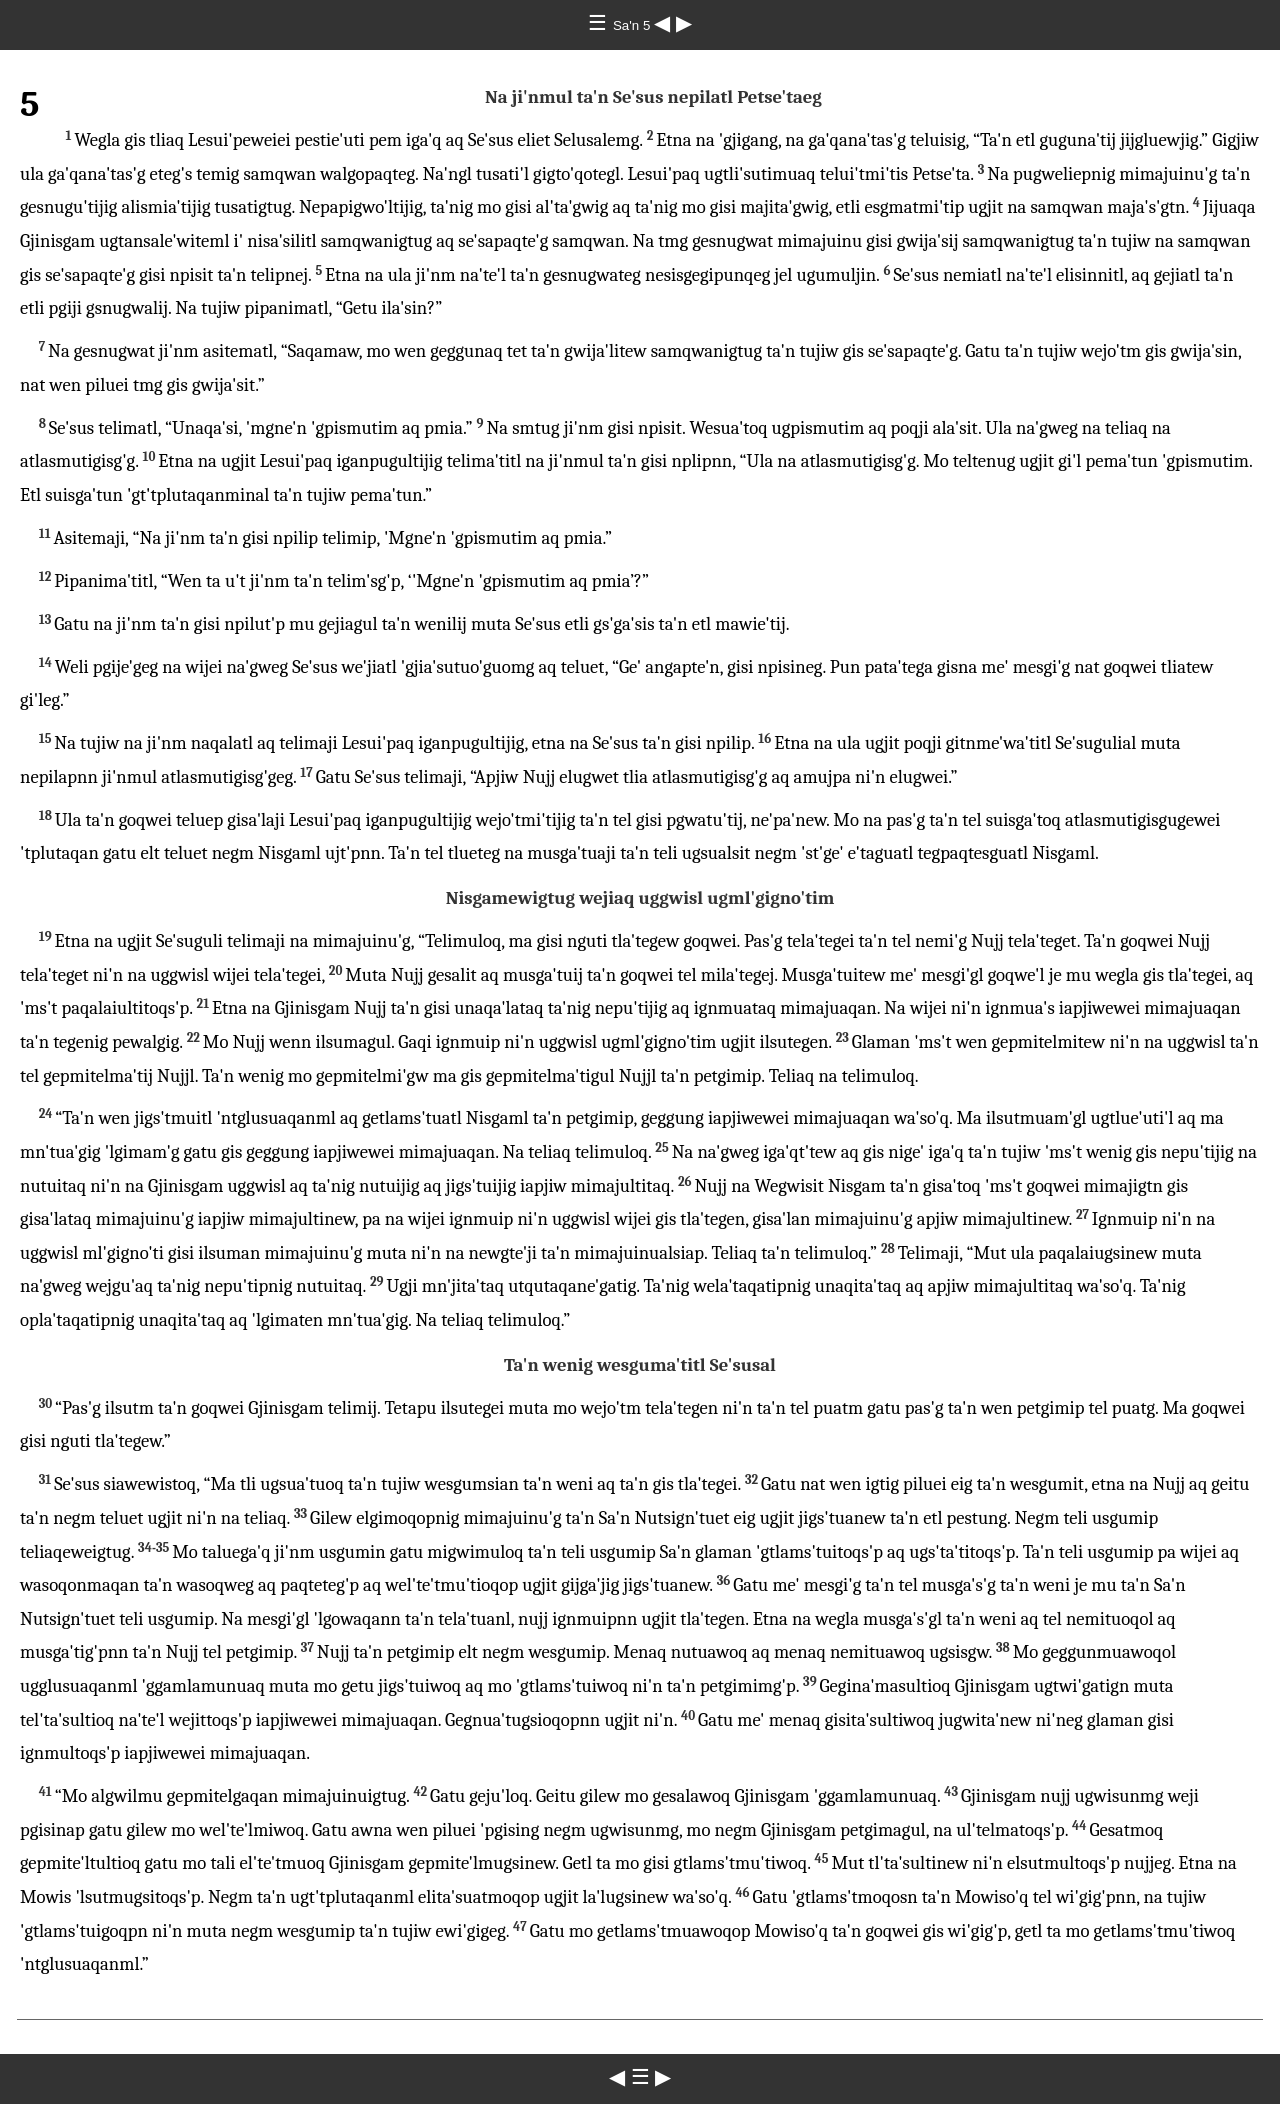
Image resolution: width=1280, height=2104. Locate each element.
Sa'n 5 (633, 25)
